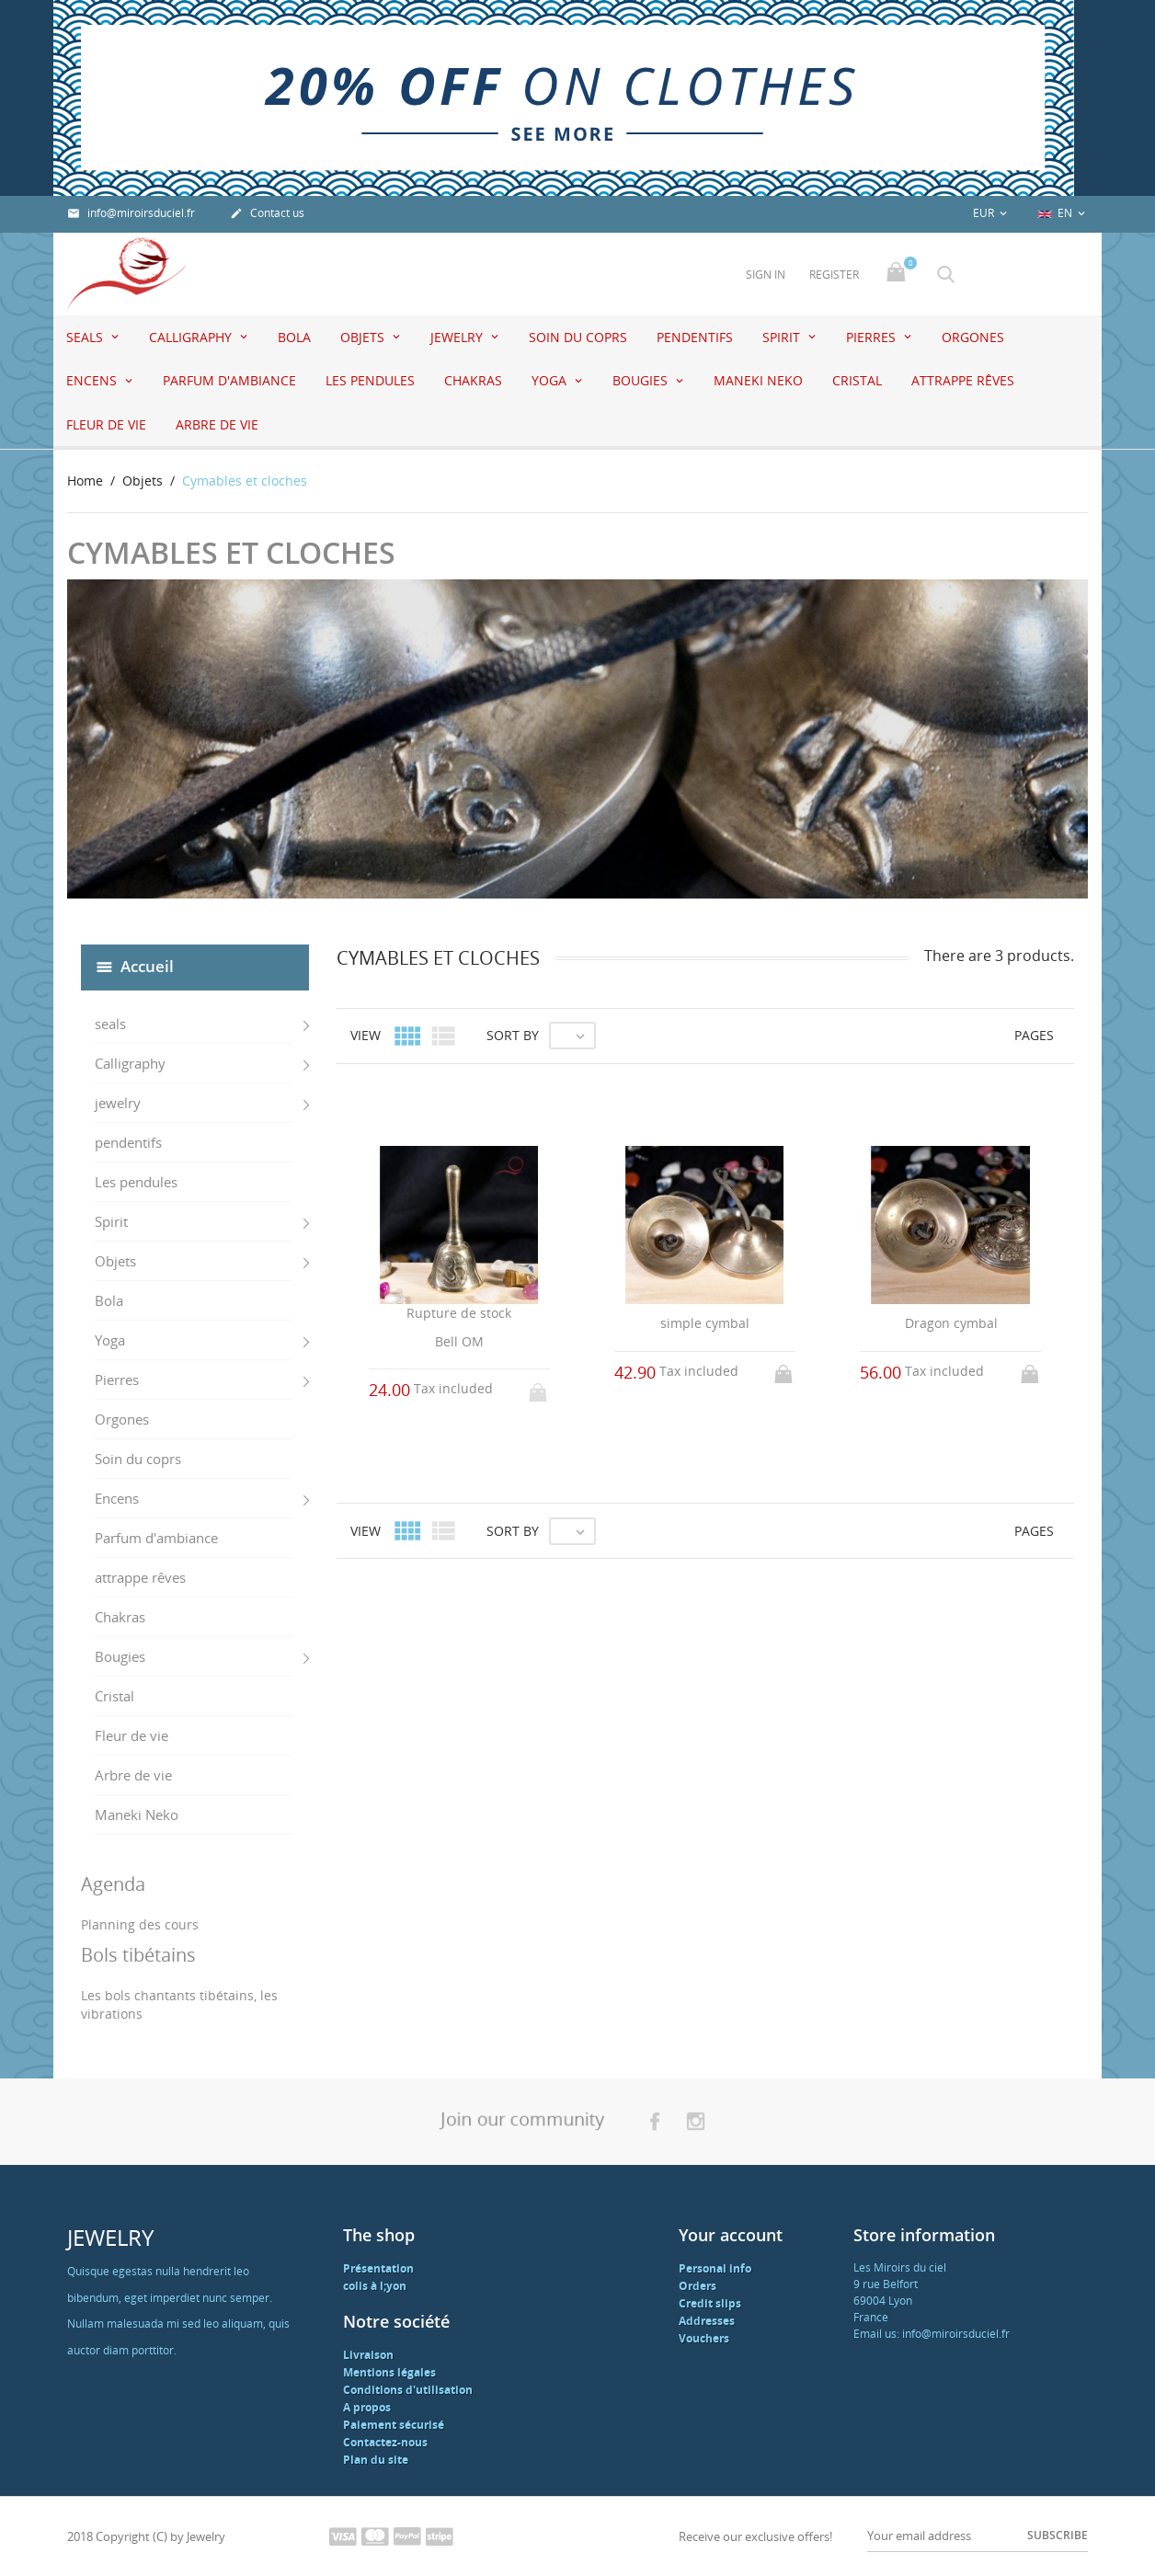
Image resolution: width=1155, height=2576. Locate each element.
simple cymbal (704, 1323)
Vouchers (704, 2338)
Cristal (857, 380)
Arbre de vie (217, 424)
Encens (93, 380)
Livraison (368, 2355)
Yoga (551, 380)
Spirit (783, 337)
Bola (294, 337)
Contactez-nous (385, 2442)
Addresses (707, 2321)
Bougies (641, 380)
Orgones (973, 337)
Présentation (378, 2268)
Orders (697, 2286)
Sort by (512, 1035)
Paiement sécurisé (393, 2425)
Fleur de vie (106, 424)
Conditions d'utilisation (408, 2390)
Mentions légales (389, 2372)
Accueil (147, 965)
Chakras (473, 380)
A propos (367, 2407)
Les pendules (370, 380)
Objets (364, 337)
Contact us (267, 213)
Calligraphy (192, 337)
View (365, 1035)
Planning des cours (140, 1924)
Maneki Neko (758, 380)
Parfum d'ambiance (229, 380)
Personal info (715, 2268)
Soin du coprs (578, 337)
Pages (1034, 1035)
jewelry (458, 337)
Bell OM (459, 1341)
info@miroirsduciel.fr (131, 213)
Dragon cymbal (951, 1323)
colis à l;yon (374, 2286)
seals (86, 337)
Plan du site (375, 2459)
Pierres (872, 337)
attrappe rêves (962, 380)
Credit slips (710, 2303)
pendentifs (695, 337)
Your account (731, 2235)
